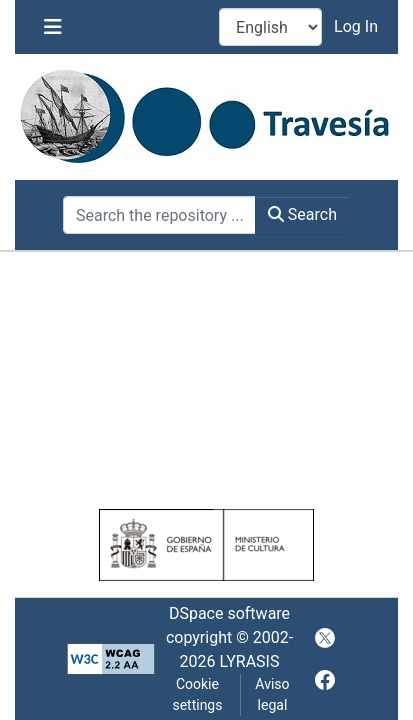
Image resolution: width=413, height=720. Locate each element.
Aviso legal (272, 694)
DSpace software (229, 613)
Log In (358, 26)
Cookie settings (197, 694)
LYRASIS (249, 661)
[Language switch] (270, 27)
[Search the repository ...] (159, 215)
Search (302, 214)
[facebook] (325, 680)
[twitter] (325, 638)
